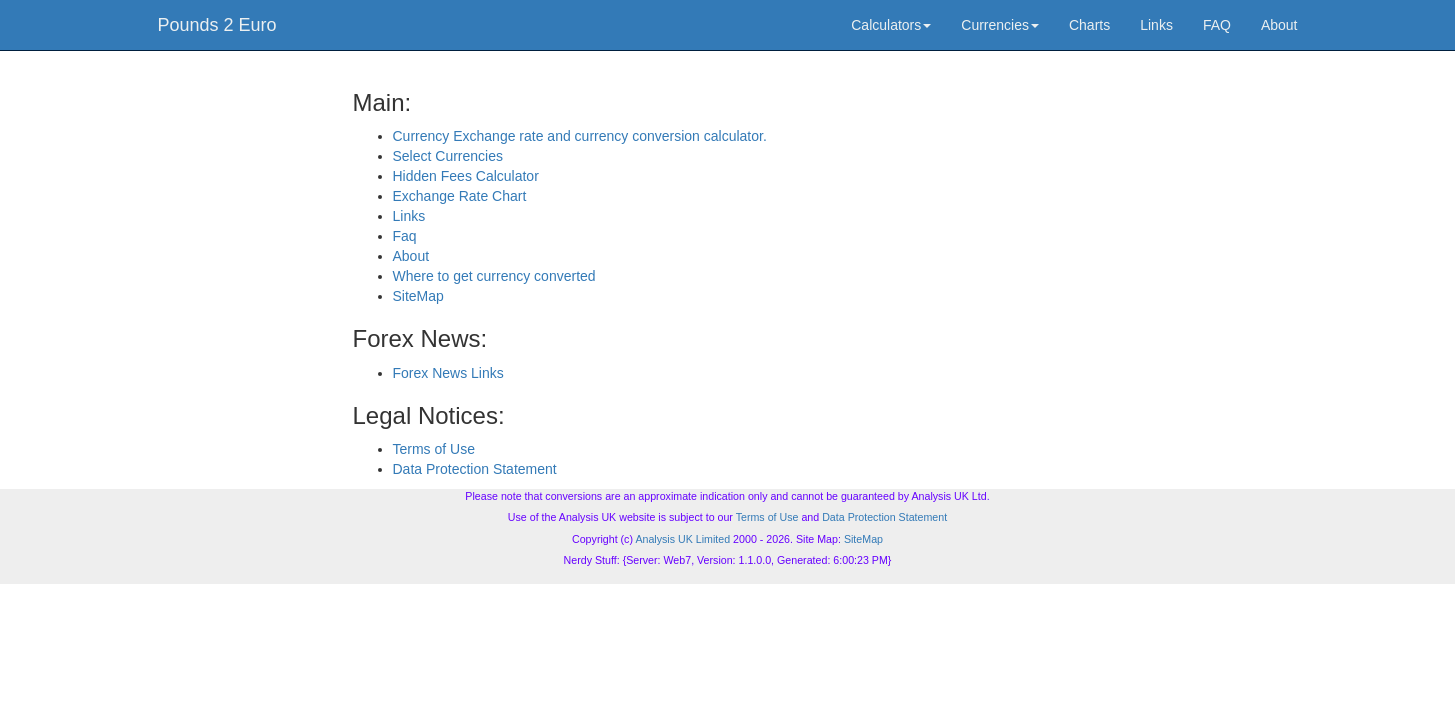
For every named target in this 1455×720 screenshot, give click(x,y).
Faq (405, 236)
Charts (1089, 25)
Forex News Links (448, 373)
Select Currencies (448, 156)
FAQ (1217, 25)
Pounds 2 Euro (217, 25)
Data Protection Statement (475, 469)
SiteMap (418, 296)
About (1279, 25)
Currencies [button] (1000, 25)
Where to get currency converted (494, 276)
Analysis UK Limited (682, 539)
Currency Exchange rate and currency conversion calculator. (580, 136)
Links (1156, 25)
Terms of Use (434, 449)
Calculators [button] (891, 25)
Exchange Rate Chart (460, 196)
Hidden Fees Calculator (466, 176)
